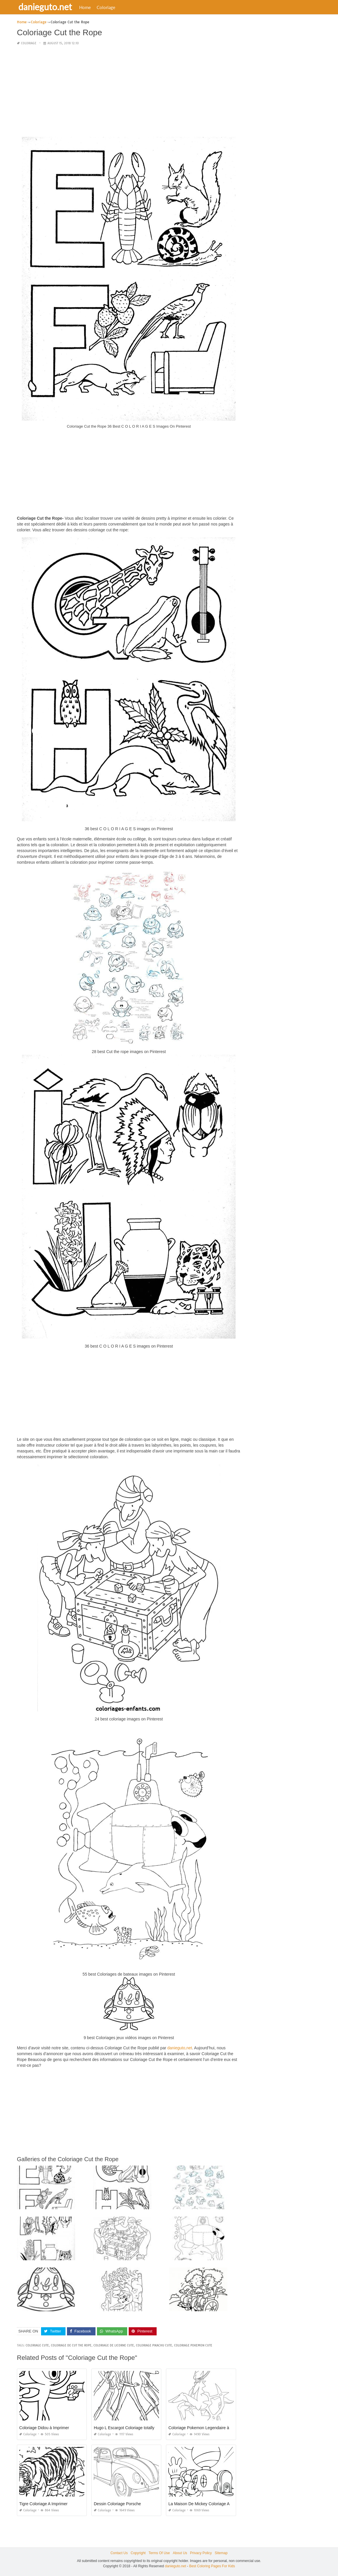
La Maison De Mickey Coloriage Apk (201, 2503)
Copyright (138, 2553)
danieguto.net (46, 6)
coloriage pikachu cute (154, 2345)
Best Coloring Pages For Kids (212, 2566)
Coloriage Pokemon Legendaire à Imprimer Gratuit (214, 2427)
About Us (180, 2553)
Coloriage (107, 7)
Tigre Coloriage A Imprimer (43, 2503)
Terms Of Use (159, 2553)
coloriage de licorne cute (113, 2345)
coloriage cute (37, 2345)
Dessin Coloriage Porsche (117, 2503)
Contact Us (119, 2553)
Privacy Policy (201, 2553)
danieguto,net (179, 2048)
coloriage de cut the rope (71, 2345)
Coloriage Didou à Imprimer (44, 2427)
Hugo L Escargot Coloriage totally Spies (130, 2427)
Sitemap (221, 2553)
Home (86, 7)
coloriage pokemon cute (193, 2345)
